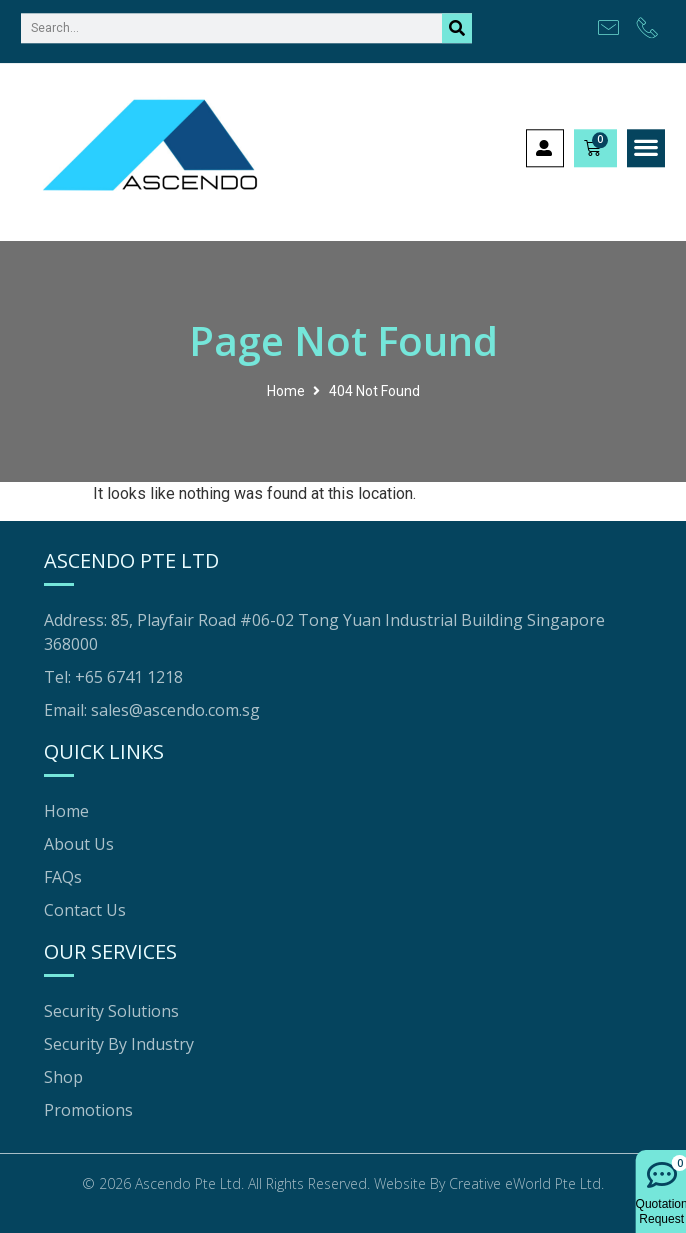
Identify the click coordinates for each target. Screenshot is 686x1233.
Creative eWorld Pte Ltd (525, 1183)
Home (286, 391)
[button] (646, 140)
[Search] (457, 19)
